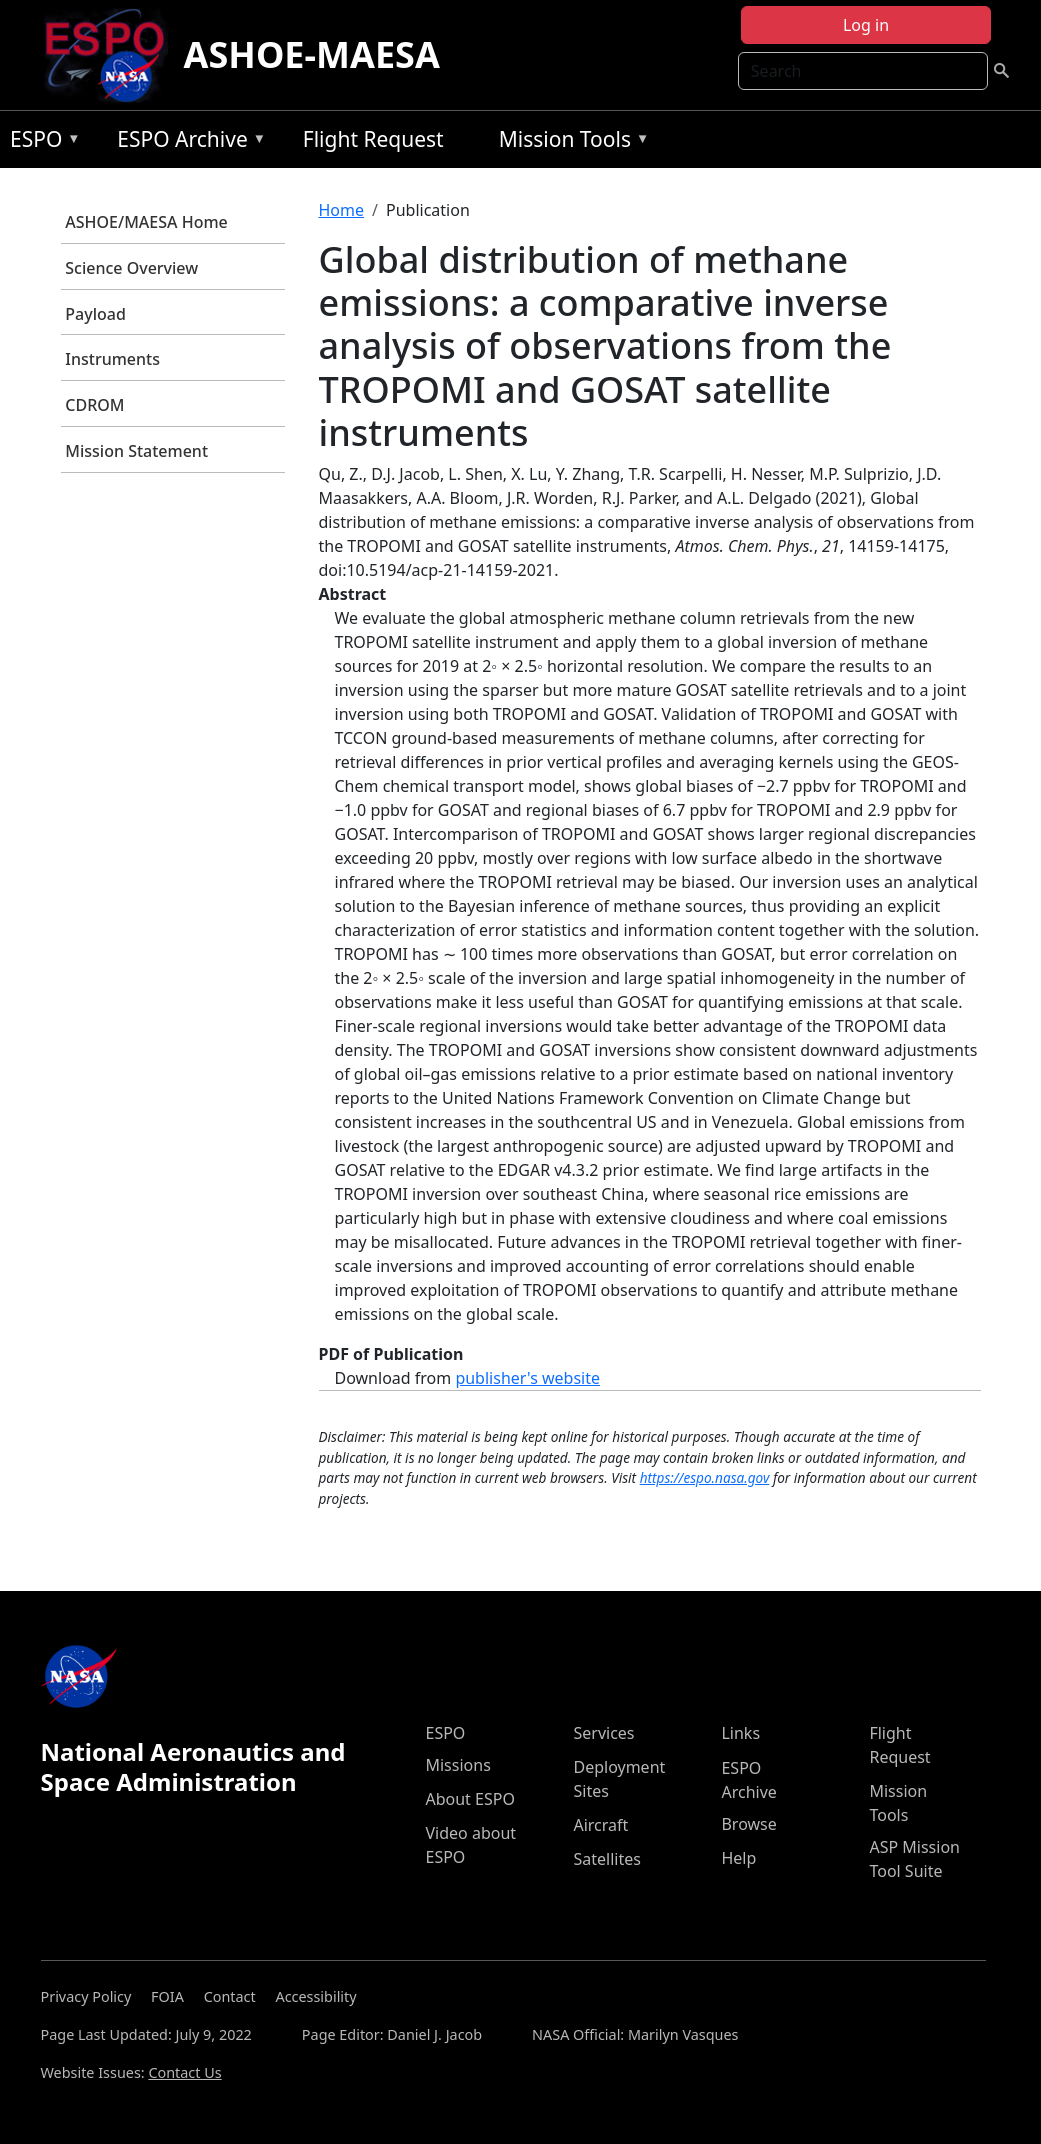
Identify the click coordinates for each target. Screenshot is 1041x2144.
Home (342, 210)
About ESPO (469, 1799)
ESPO (40, 142)
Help (738, 1858)
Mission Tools (569, 142)
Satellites (606, 1859)
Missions (457, 1765)
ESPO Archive (186, 142)
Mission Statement (136, 451)
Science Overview (131, 268)
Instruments (112, 359)
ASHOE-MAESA (312, 54)
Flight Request (373, 139)
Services (603, 1733)
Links (740, 1733)
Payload (95, 314)
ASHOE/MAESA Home (146, 222)
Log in (866, 25)
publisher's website (527, 1378)
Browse (748, 1824)
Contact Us (184, 2072)
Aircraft (600, 1825)
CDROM (94, 405)
